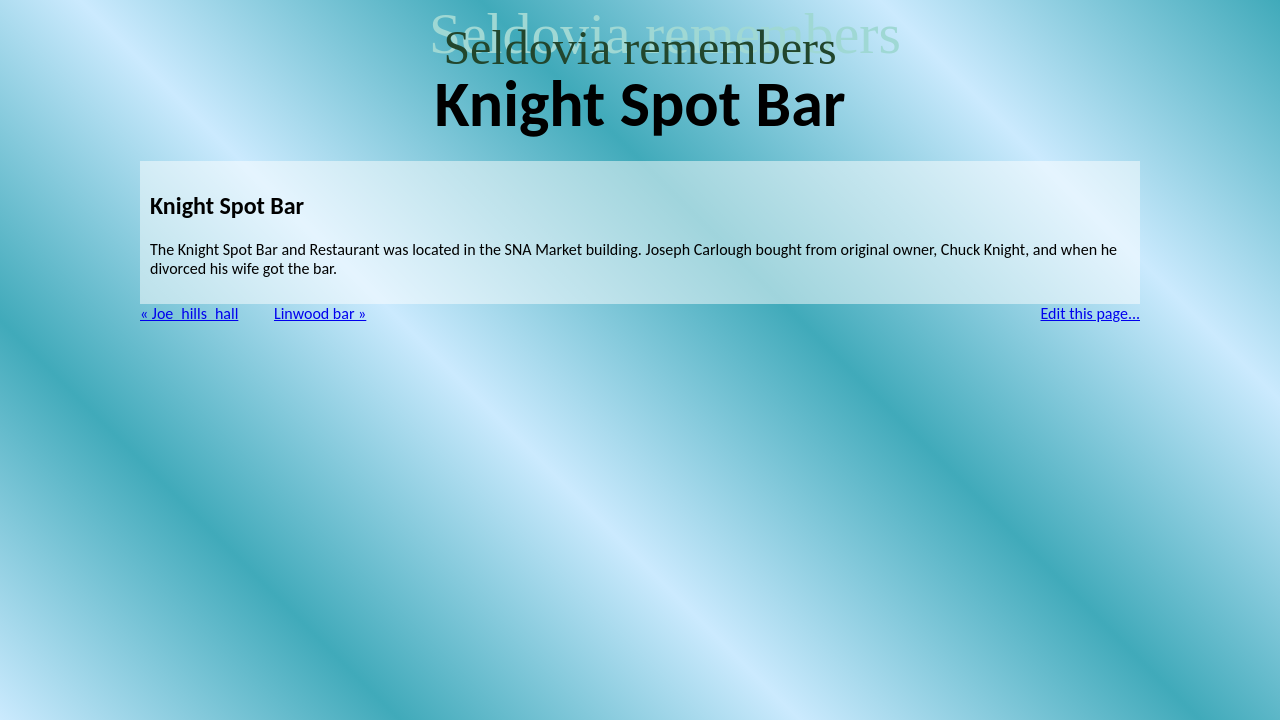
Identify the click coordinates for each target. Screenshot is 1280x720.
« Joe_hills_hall (189, 313)
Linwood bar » (320, 313)
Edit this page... (1091, 313)
